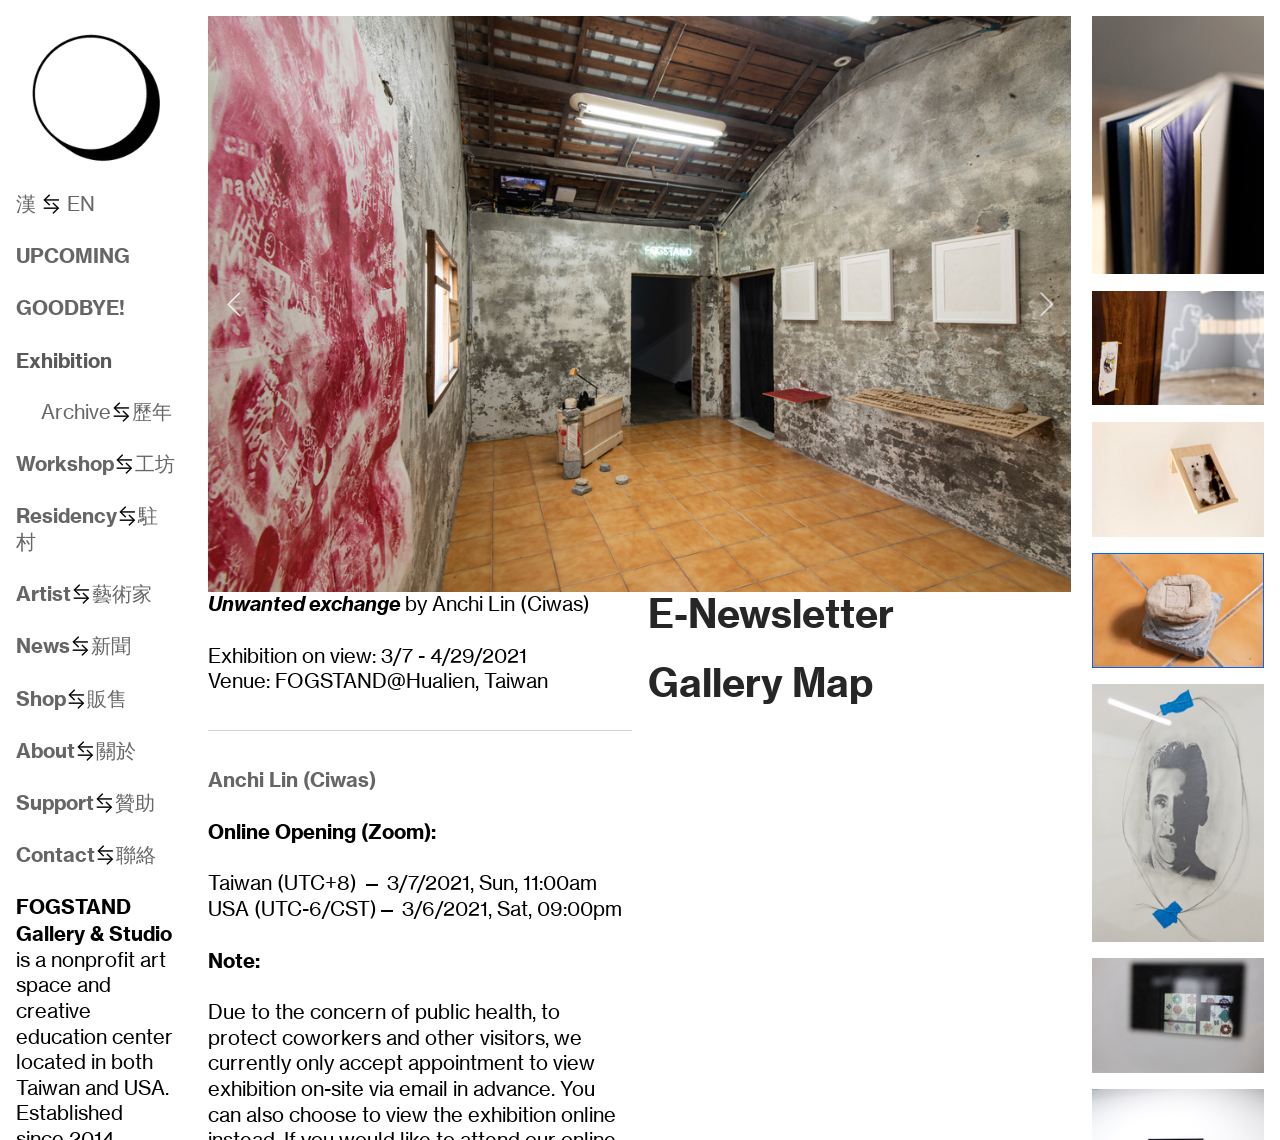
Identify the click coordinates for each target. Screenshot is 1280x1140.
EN (81, 204)
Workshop (65, 463)
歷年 (152, 412)
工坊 (155, 464)
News (43, 645)
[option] (639, 304)
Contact (55, 854)
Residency (66, 515)
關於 (116, 751)
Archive (76, 412)
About (45, 750)
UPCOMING (73, 255)
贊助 (135, 803)
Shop (41, 698)
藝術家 (122, 594)
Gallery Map (760, 682)
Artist (43, 593)
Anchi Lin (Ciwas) (292, 779)
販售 (107, 699)
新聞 (111, 646)
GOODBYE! (70, 307)
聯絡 (136, 855)
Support (55, 802)
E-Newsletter (771, 613)
